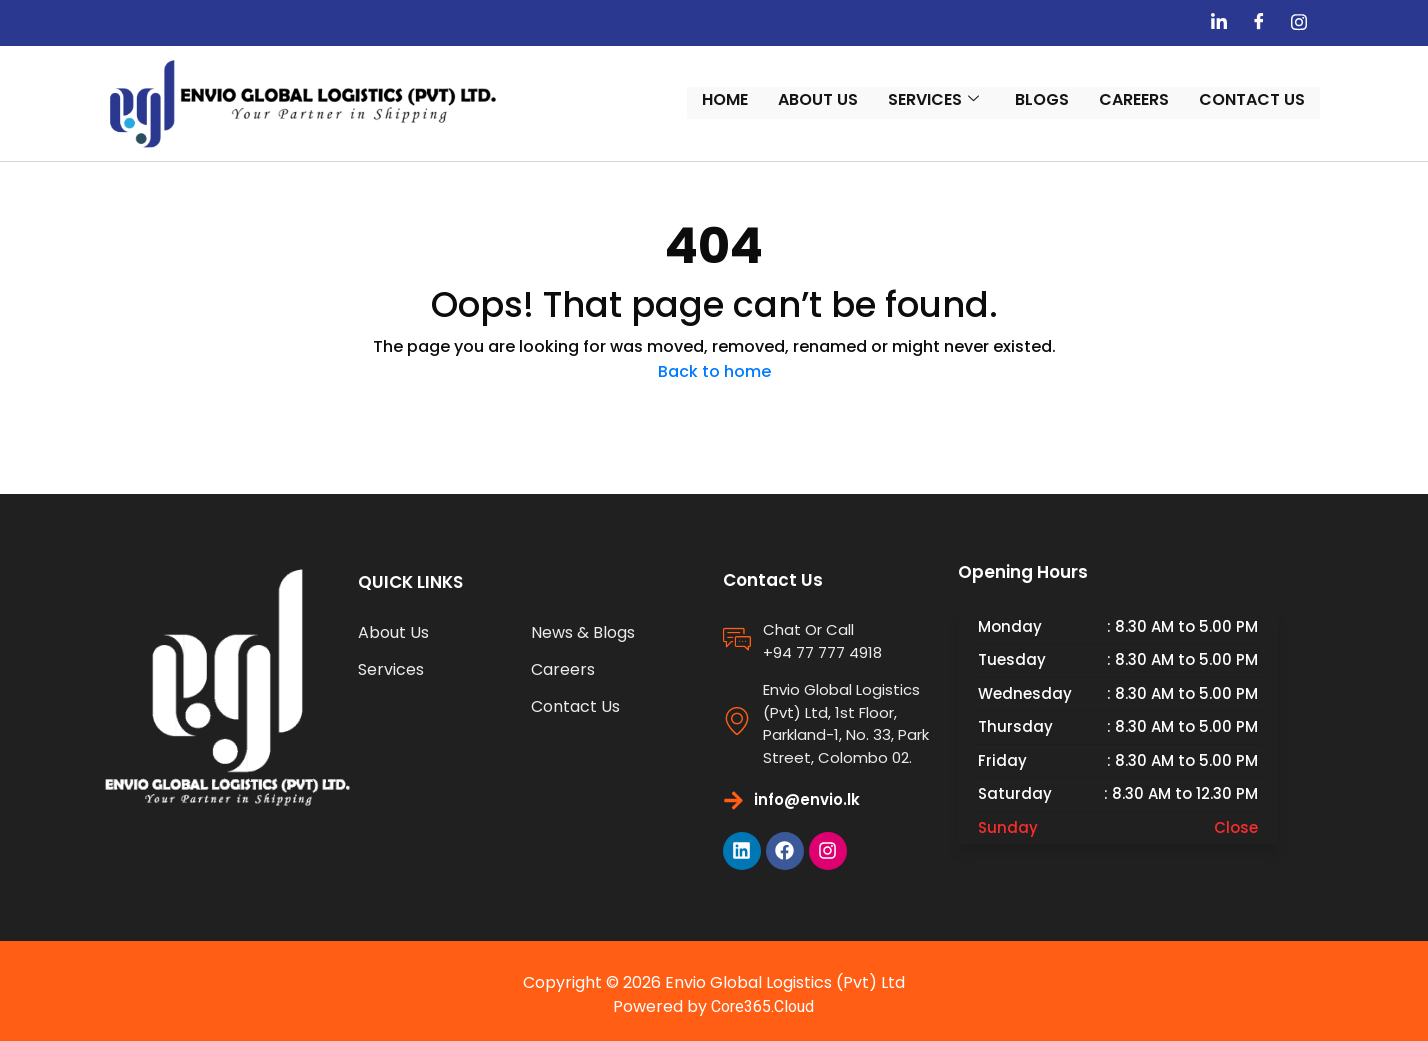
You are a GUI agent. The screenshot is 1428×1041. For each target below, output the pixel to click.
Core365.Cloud (763, 998)
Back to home (714, 362)
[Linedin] (1248, 23)
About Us (847, 98)
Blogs (1071, 98)
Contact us (1281, 98)
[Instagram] (1328, 23)
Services (962, 98)
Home (754, 98)
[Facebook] (1288, 23)
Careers (1163, 98)
